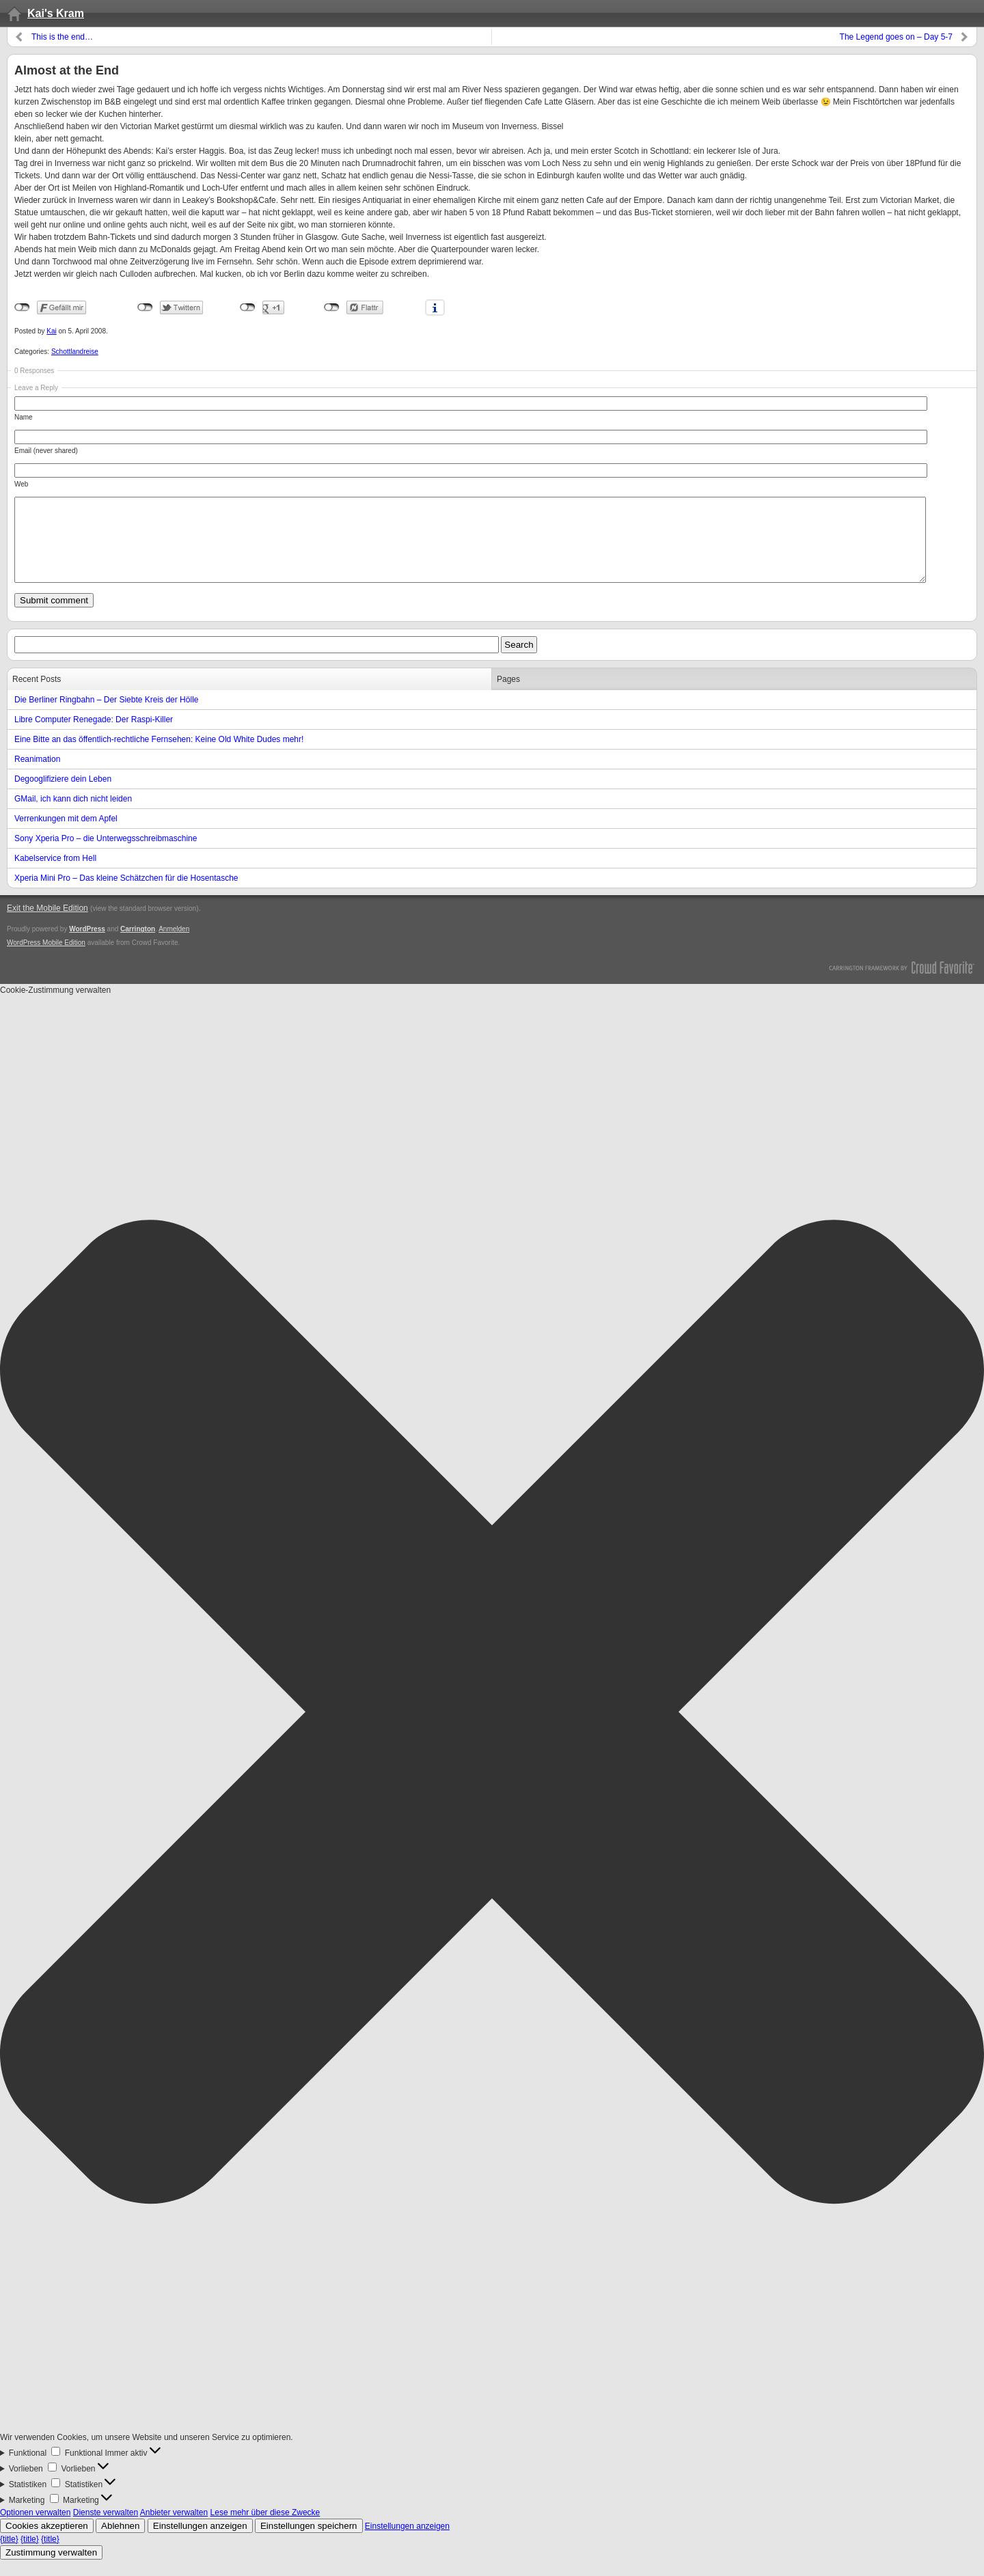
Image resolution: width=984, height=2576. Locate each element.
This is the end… (62, 37)
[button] (492, 1730)
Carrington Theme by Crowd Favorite (902, 983)
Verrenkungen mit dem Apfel (66, 835)
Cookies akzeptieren (46, 2542)
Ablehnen (120, 2542)
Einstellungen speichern (308, 2542)
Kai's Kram (55, 13)
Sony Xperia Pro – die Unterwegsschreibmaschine (105, 855)
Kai (51, 331)
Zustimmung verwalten (51, 2569)
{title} (9, 2555)
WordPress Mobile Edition (46, 959)
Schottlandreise (74, 351)
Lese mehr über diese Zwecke (265, 2529)
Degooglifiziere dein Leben (62, 795)
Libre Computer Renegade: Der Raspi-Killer (93, 736)
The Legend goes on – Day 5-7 (896, 37)
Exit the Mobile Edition (47, 924)
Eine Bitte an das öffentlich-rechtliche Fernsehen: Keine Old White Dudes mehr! (158, 756)
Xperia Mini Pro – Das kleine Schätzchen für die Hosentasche (126, 894)
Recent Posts (36, 695)
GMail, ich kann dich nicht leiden (73, 815)
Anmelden (174, 945)
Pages (508, 695)
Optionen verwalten (35, 2529)
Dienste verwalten (105, 2529)
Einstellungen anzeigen (200, 2542)
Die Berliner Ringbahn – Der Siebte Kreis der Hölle (106, 716)
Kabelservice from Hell (55, 874)
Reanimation (37, 775)
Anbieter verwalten (174, 2529)
